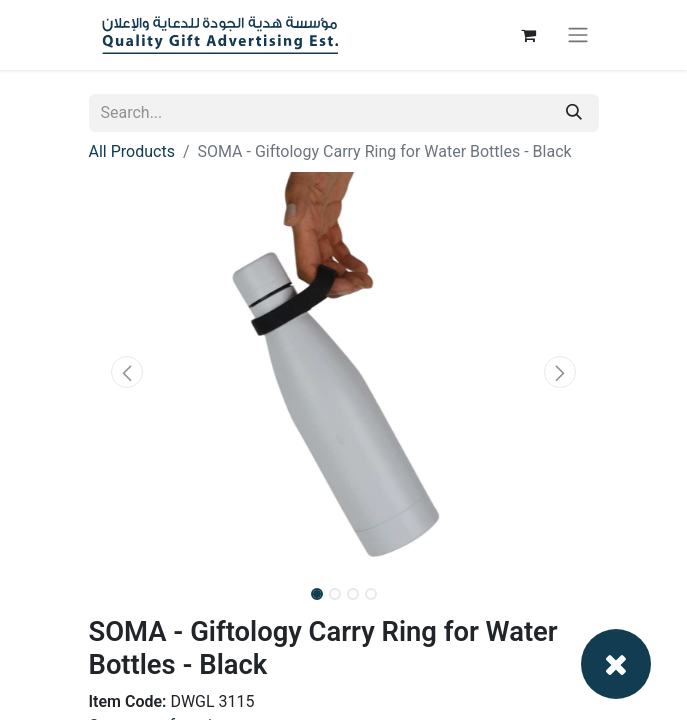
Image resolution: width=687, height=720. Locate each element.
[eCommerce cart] (529, 35)
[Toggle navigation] (578, 35)
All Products (132, 151)
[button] (127, 372)
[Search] (574, 113)
